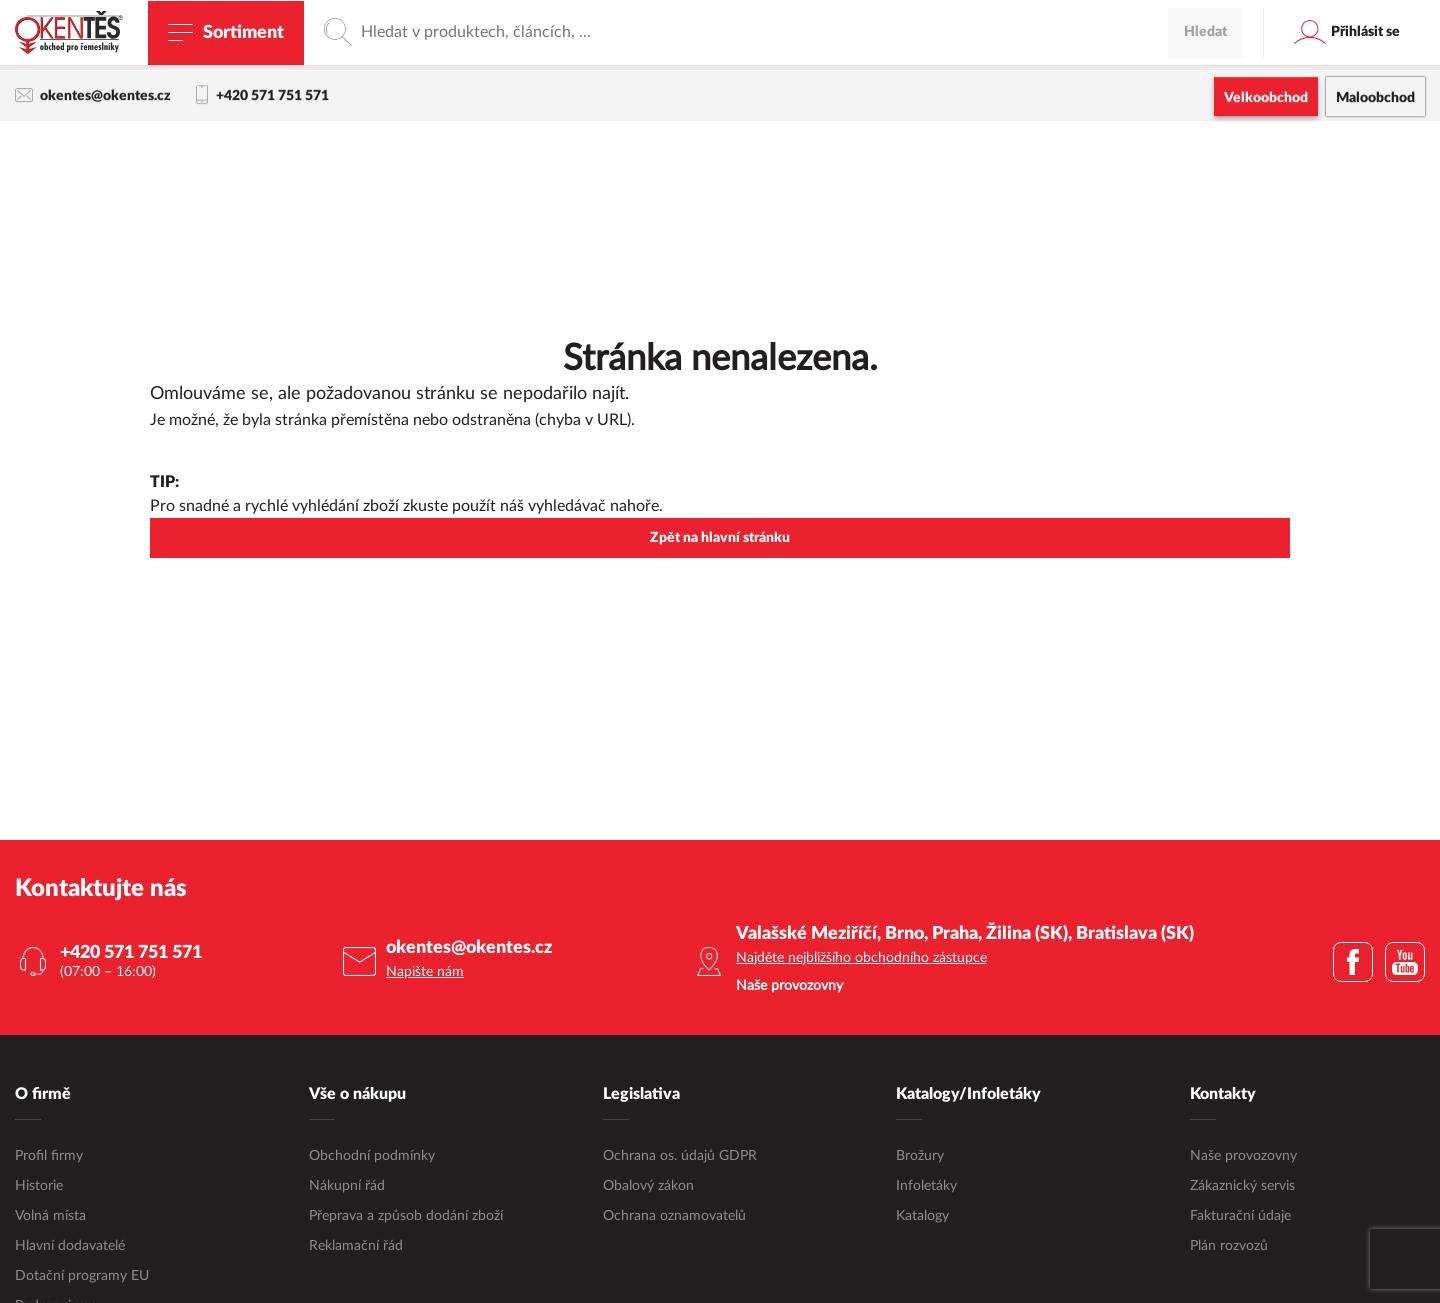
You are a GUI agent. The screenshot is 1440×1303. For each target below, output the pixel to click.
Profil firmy (49, 1157)
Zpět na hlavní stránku (720, 539)
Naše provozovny (1243, 1157)
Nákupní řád (347, 1187)
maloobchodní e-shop (897, 55)
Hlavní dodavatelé (70, 1247)
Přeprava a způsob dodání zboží (406, 1217)
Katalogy (922, 1217)
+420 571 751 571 (262, 98)
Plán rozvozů (1229, 1247)
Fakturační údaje (1240, 1217)
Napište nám (425, 973)
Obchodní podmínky (372, 1157)
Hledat (1205, 155)
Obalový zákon (648, 1187)
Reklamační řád (356, 1247)
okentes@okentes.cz (93, 97)
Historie (39, 1187)
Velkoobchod (1266, 100)
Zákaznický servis (1242, 1187)
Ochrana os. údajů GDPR (680, 1157)
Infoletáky (926, 1187)
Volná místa (50, 1217)
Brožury (920, 1157)
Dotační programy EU (82, 1277)
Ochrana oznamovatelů (674, 1217)
